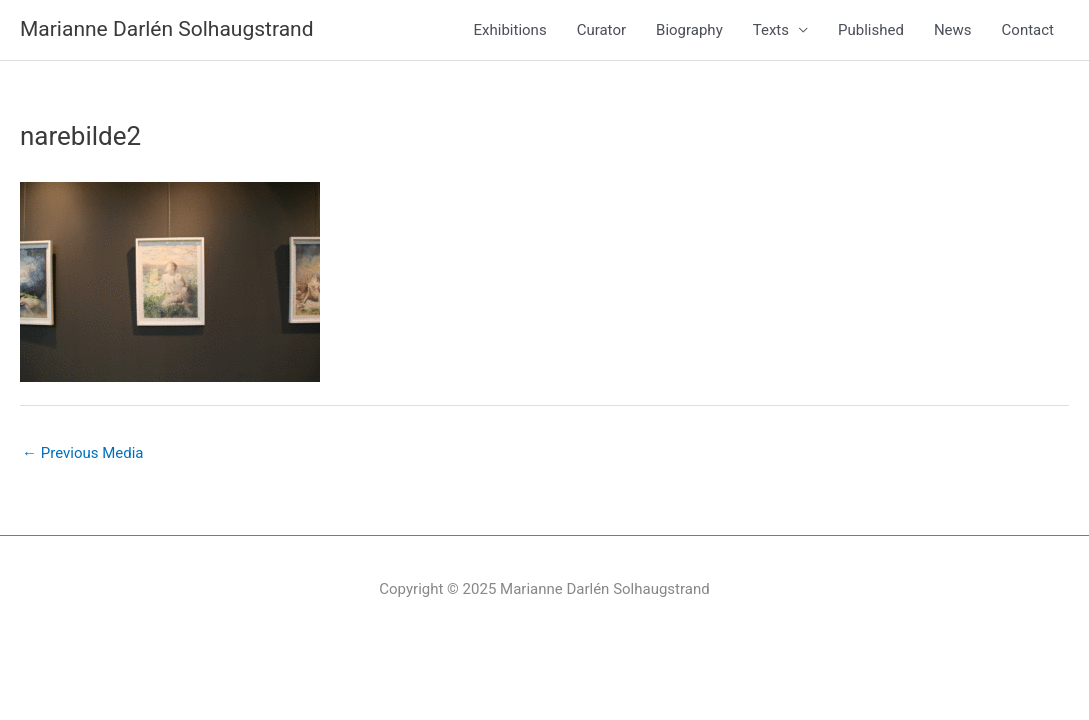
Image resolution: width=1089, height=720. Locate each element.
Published (871, 30)
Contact (1028, 30)
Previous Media (83, 453)
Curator (601, 30)
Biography (689, 30)
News (953, 30)
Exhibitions (510, 30)
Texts (771, 30)
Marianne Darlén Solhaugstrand (167, 29)
